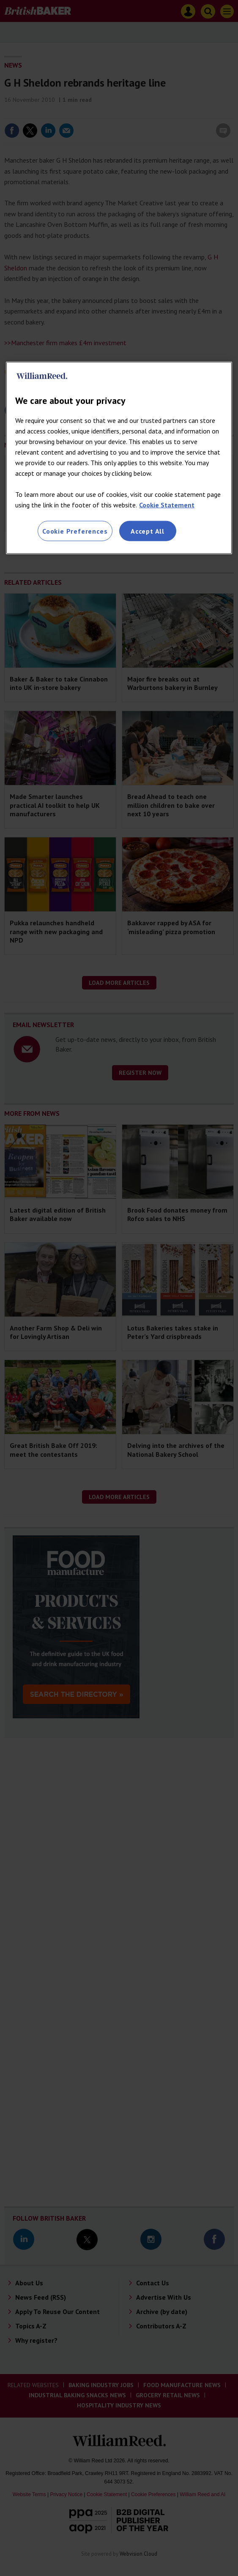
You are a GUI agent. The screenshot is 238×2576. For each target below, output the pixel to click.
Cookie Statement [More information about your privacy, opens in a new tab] (166, 504)
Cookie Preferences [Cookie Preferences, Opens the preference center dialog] (74, 530)
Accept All (147, 530)
